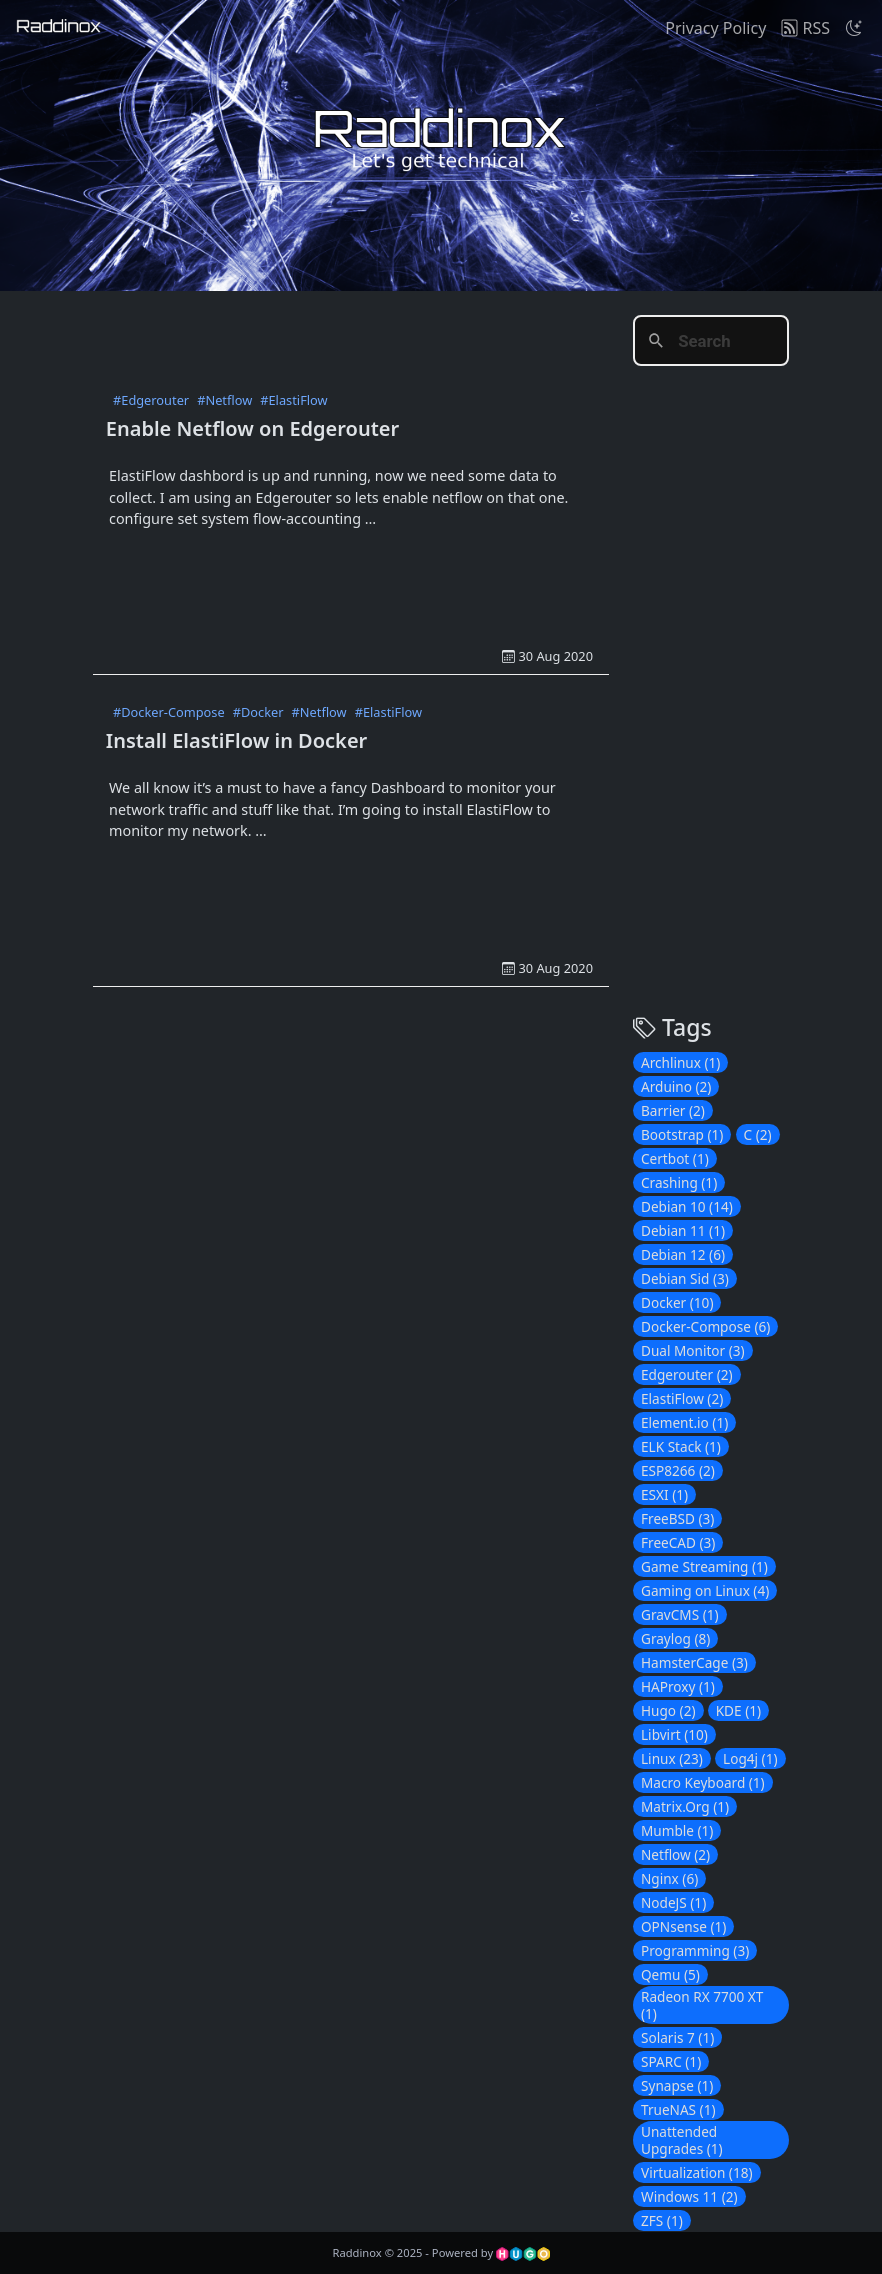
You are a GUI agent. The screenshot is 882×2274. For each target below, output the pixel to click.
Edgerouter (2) (687, 1374)
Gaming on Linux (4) (705, 1590)
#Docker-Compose (169, 712)
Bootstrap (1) (682, 1134)
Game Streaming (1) (704, 1566)
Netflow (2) (675, 1854)
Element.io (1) (684, 1422)
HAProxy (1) (678, 1686)
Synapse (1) (677, 2085)
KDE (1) (738, 1710)
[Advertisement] (457, 336)
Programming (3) (695, 1950)
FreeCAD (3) (678, 1542)
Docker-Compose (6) (705, 1326)
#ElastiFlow (293, 400)
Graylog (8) (675, 1638)
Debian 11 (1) (683, 1230)
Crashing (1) (679, 1182)
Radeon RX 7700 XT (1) (702, 2005)
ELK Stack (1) (681, 1446)
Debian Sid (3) (685, 1278)
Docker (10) (677, 1302)
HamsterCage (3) (694, 1662)
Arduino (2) (676, 1086)
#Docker (258, 712)
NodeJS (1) (673, 1902)
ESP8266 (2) (678, 1470)
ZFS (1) (662, 2220)
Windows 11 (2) (689, 2196)
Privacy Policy (715, 28)
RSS (806, 28)
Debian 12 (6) (683, 1254)
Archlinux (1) (680, 1062)
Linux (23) (672, 1758)
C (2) (758, 1134)
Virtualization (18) (697, 2172)
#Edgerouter (151, 400)
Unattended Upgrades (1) (682, 2140)
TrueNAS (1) (678, 2109)
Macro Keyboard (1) (703, 1782)
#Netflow (224, 400)
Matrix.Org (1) (685, 1806)
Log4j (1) (750, 1758)
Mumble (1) (677, 1830)
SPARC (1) (671, 2061)
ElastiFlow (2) (682, 1398)
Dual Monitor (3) (693, 1350)
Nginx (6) (669, 1878)
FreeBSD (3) (677, 1518)
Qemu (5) (670, 1974)
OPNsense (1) (683, 1926)
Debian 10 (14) (687, 1206)
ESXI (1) (664, 1494)
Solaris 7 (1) (677, 2037)
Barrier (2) (673, 1110)
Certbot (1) (675, 1158)
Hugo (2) (668, 1710)
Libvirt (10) (674, 1734)
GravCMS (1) (680, 1614)
